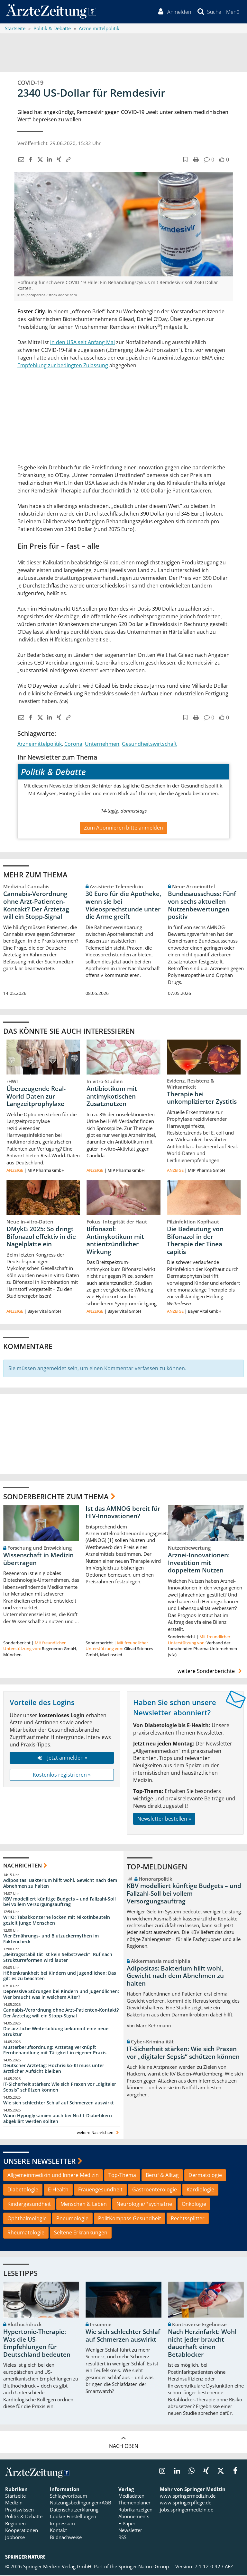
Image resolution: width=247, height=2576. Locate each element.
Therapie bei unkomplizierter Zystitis (202, 1099)
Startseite (15, 2496)
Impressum (62, 2524)
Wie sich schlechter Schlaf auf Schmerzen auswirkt (58, 2103)
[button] (232, 12)
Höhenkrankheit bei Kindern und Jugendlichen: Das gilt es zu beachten (59, 1976)
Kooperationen (21, 2531)
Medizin (14, 2503)
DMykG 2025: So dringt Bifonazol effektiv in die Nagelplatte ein (41, 1237)
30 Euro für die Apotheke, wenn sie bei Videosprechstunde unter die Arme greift (123, 905)
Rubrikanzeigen (135, 2510)
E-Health (58, 2190)
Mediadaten (131, 2496)
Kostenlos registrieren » (62, 1775)
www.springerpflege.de (185, 2503)
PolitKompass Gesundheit (129, 2219)
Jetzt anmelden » (61, 1758)
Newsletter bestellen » (164, 1819)
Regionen (15, 2524)
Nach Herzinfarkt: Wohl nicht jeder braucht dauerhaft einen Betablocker (202, 2344)
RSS (122, 2538)
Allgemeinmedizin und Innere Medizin (53, 2176)
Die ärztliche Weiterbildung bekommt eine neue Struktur (55, 2032)
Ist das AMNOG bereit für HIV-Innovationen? (123, 1513)
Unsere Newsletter (39, 2161)
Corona (73, 744)
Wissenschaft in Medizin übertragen (38, 1560)
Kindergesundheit (29, 2204)
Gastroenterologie (154, 2190)
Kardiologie (200, 2190)
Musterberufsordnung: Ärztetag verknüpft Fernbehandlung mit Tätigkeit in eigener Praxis (54, 2051)
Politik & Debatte (23, 2517)
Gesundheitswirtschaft (149, 744)
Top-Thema (122, 2176)
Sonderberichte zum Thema (56, 1497)
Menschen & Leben (83, 2204)
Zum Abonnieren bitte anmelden (123, 828)
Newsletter (130, 2531)
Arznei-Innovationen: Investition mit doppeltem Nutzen (199, 1564)
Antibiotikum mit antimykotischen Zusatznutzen (112, 1097)
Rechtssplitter (188, 2219)
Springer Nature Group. (144, 2567)
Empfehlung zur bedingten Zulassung (62, 366)
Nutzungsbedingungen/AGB (80, 2503)
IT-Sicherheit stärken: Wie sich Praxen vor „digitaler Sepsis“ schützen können (59, 2088)
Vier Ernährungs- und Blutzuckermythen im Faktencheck (51, 1939)
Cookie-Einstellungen (73, 2517)
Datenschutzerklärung (74, 2510)
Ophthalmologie (27, 2219)
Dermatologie (205, 2176)
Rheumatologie (25, 2233)
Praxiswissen (19, 2510)
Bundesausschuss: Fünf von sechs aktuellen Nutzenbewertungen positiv (202, 905)
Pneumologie (72, 2219)
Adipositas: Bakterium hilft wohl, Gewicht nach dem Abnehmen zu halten (60, 1884)
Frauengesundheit (100, 2190)
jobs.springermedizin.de (186, 2510)
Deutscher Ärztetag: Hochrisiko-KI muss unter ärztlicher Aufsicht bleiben (53, 2069)
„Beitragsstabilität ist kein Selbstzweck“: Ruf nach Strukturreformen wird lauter (57, 1958)
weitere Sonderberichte (211, 1671)
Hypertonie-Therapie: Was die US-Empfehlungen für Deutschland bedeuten (36, 2344)
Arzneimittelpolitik (39, 744)
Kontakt (58, 2531)
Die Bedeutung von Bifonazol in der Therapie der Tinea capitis (195, 1241)
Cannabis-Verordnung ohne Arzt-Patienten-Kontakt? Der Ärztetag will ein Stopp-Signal (36, 905)
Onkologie (194, 2204)
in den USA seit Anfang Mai (82, 342)
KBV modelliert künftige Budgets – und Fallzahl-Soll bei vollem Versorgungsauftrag (59, 1902)
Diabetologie (22, 2190)
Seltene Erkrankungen (80, 2233)
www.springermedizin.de (187, 2496)
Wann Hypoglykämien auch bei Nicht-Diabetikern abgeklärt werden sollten (57, 2119)
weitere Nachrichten (98, 2133)
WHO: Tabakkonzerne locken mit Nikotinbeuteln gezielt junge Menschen (56, 1921)
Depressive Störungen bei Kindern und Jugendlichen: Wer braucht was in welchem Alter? (61, 1995)
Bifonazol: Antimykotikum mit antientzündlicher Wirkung (115, 1241)
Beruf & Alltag (162, 2176)
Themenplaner (134, 2503)
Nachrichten (22, 1866)
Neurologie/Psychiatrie (144, 2204)
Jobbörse (15, 2538)
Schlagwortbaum (68, 2496)
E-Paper (126, 2524)
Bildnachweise (66, 2538)
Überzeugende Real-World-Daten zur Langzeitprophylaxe (36, 1097)
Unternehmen (102, 744)
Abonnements (133, 2517)
